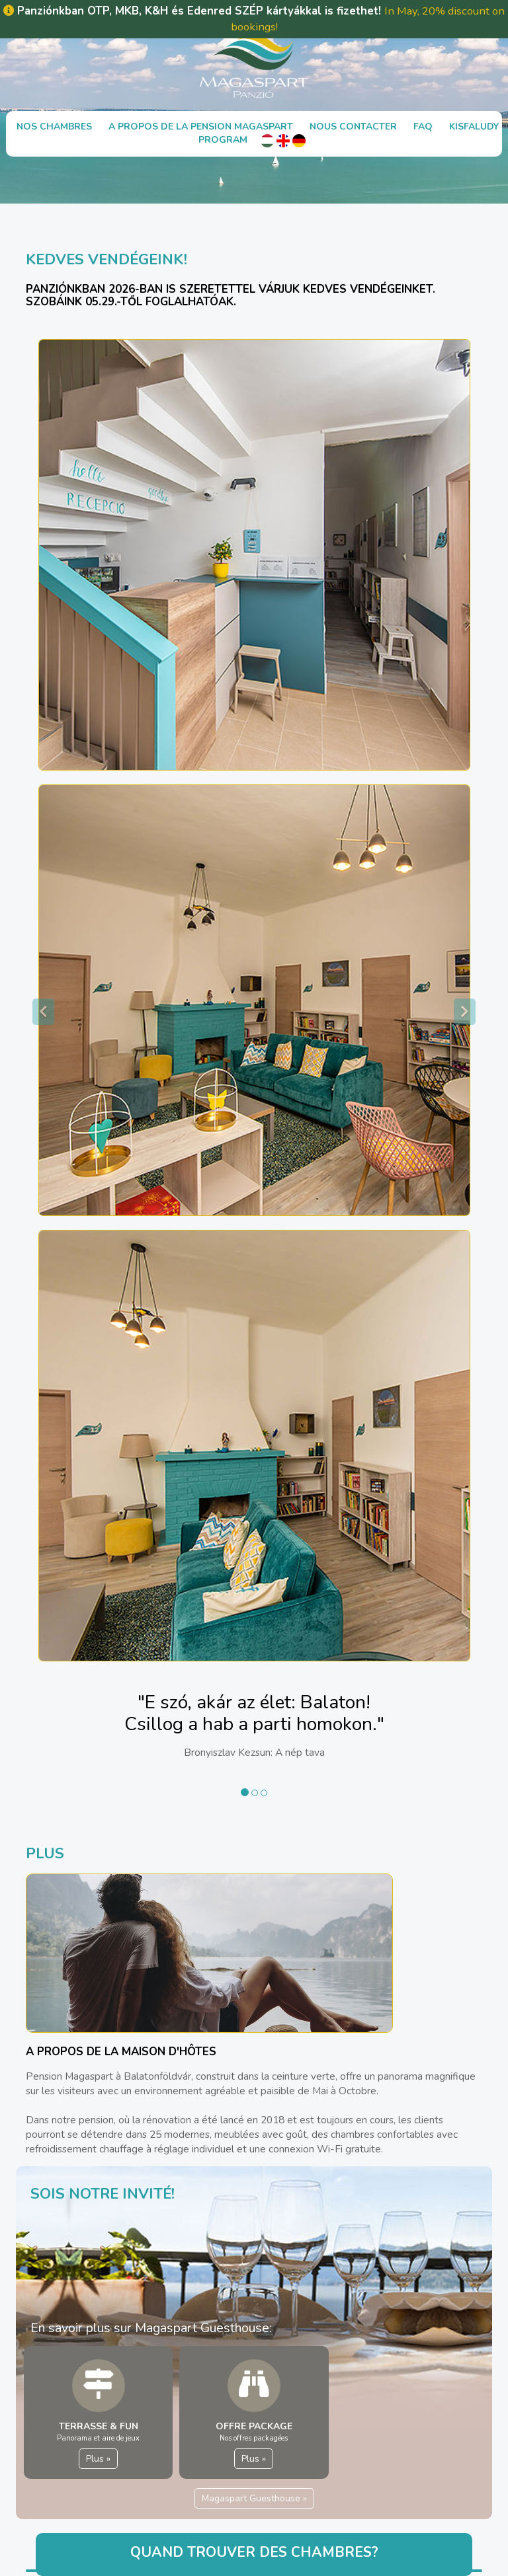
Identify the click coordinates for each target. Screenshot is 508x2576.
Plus (98, 2458)
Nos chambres (54, 126)
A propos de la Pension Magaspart (200, 126)
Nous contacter (353, 126)
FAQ (423, 126)
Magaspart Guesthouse (254, 2498)
